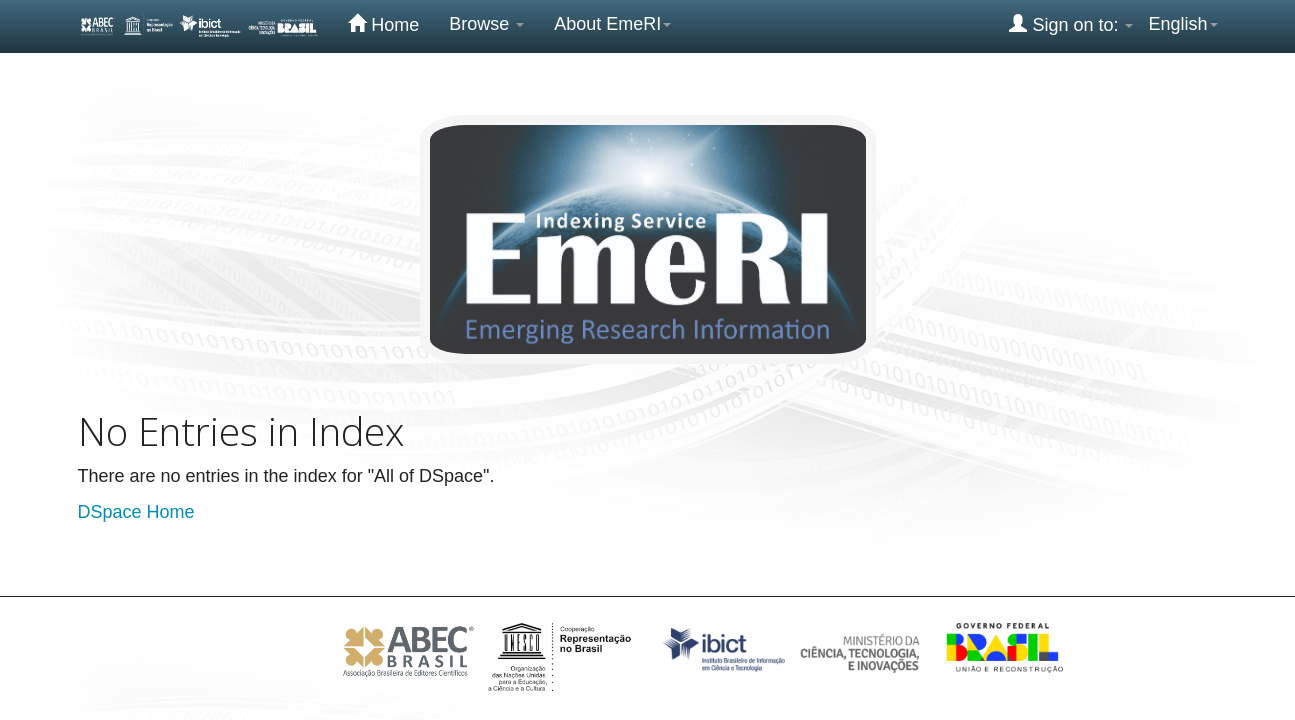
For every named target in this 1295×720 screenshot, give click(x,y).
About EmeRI (612, 24)
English (1182, 24)
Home (383, 24)
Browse (486, 24)
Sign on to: (1071, 24)
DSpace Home (136, 512)
